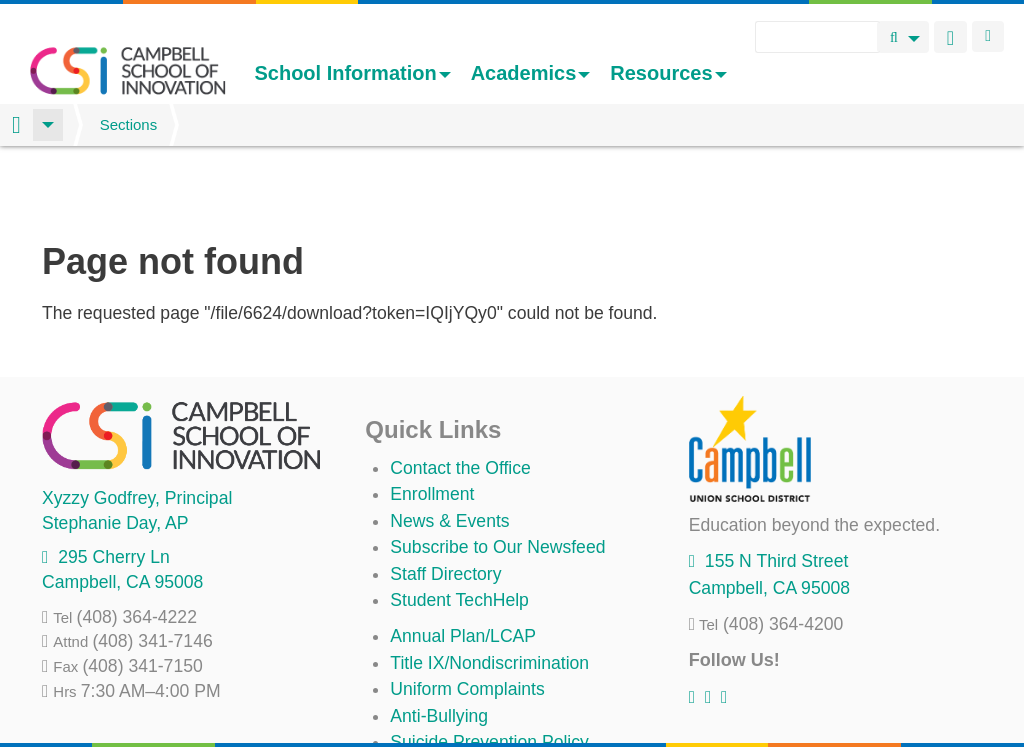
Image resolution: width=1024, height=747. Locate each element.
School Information (352, 73)
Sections (129, 124)
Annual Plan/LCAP (463, 565)
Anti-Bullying (439, 645)
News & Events (449, 450)
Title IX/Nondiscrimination (489, 592)
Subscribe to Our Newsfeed (497, 476)
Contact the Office (460, 397)
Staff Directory (445, 503)
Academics (531, 73)
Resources (668, 73)
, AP (115, 452)
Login (988, 36)
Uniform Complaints (467, 618)
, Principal (137, 427)
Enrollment (432, 423)
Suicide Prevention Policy (489, 671)
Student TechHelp (459, 529)
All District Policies (462, 697)
